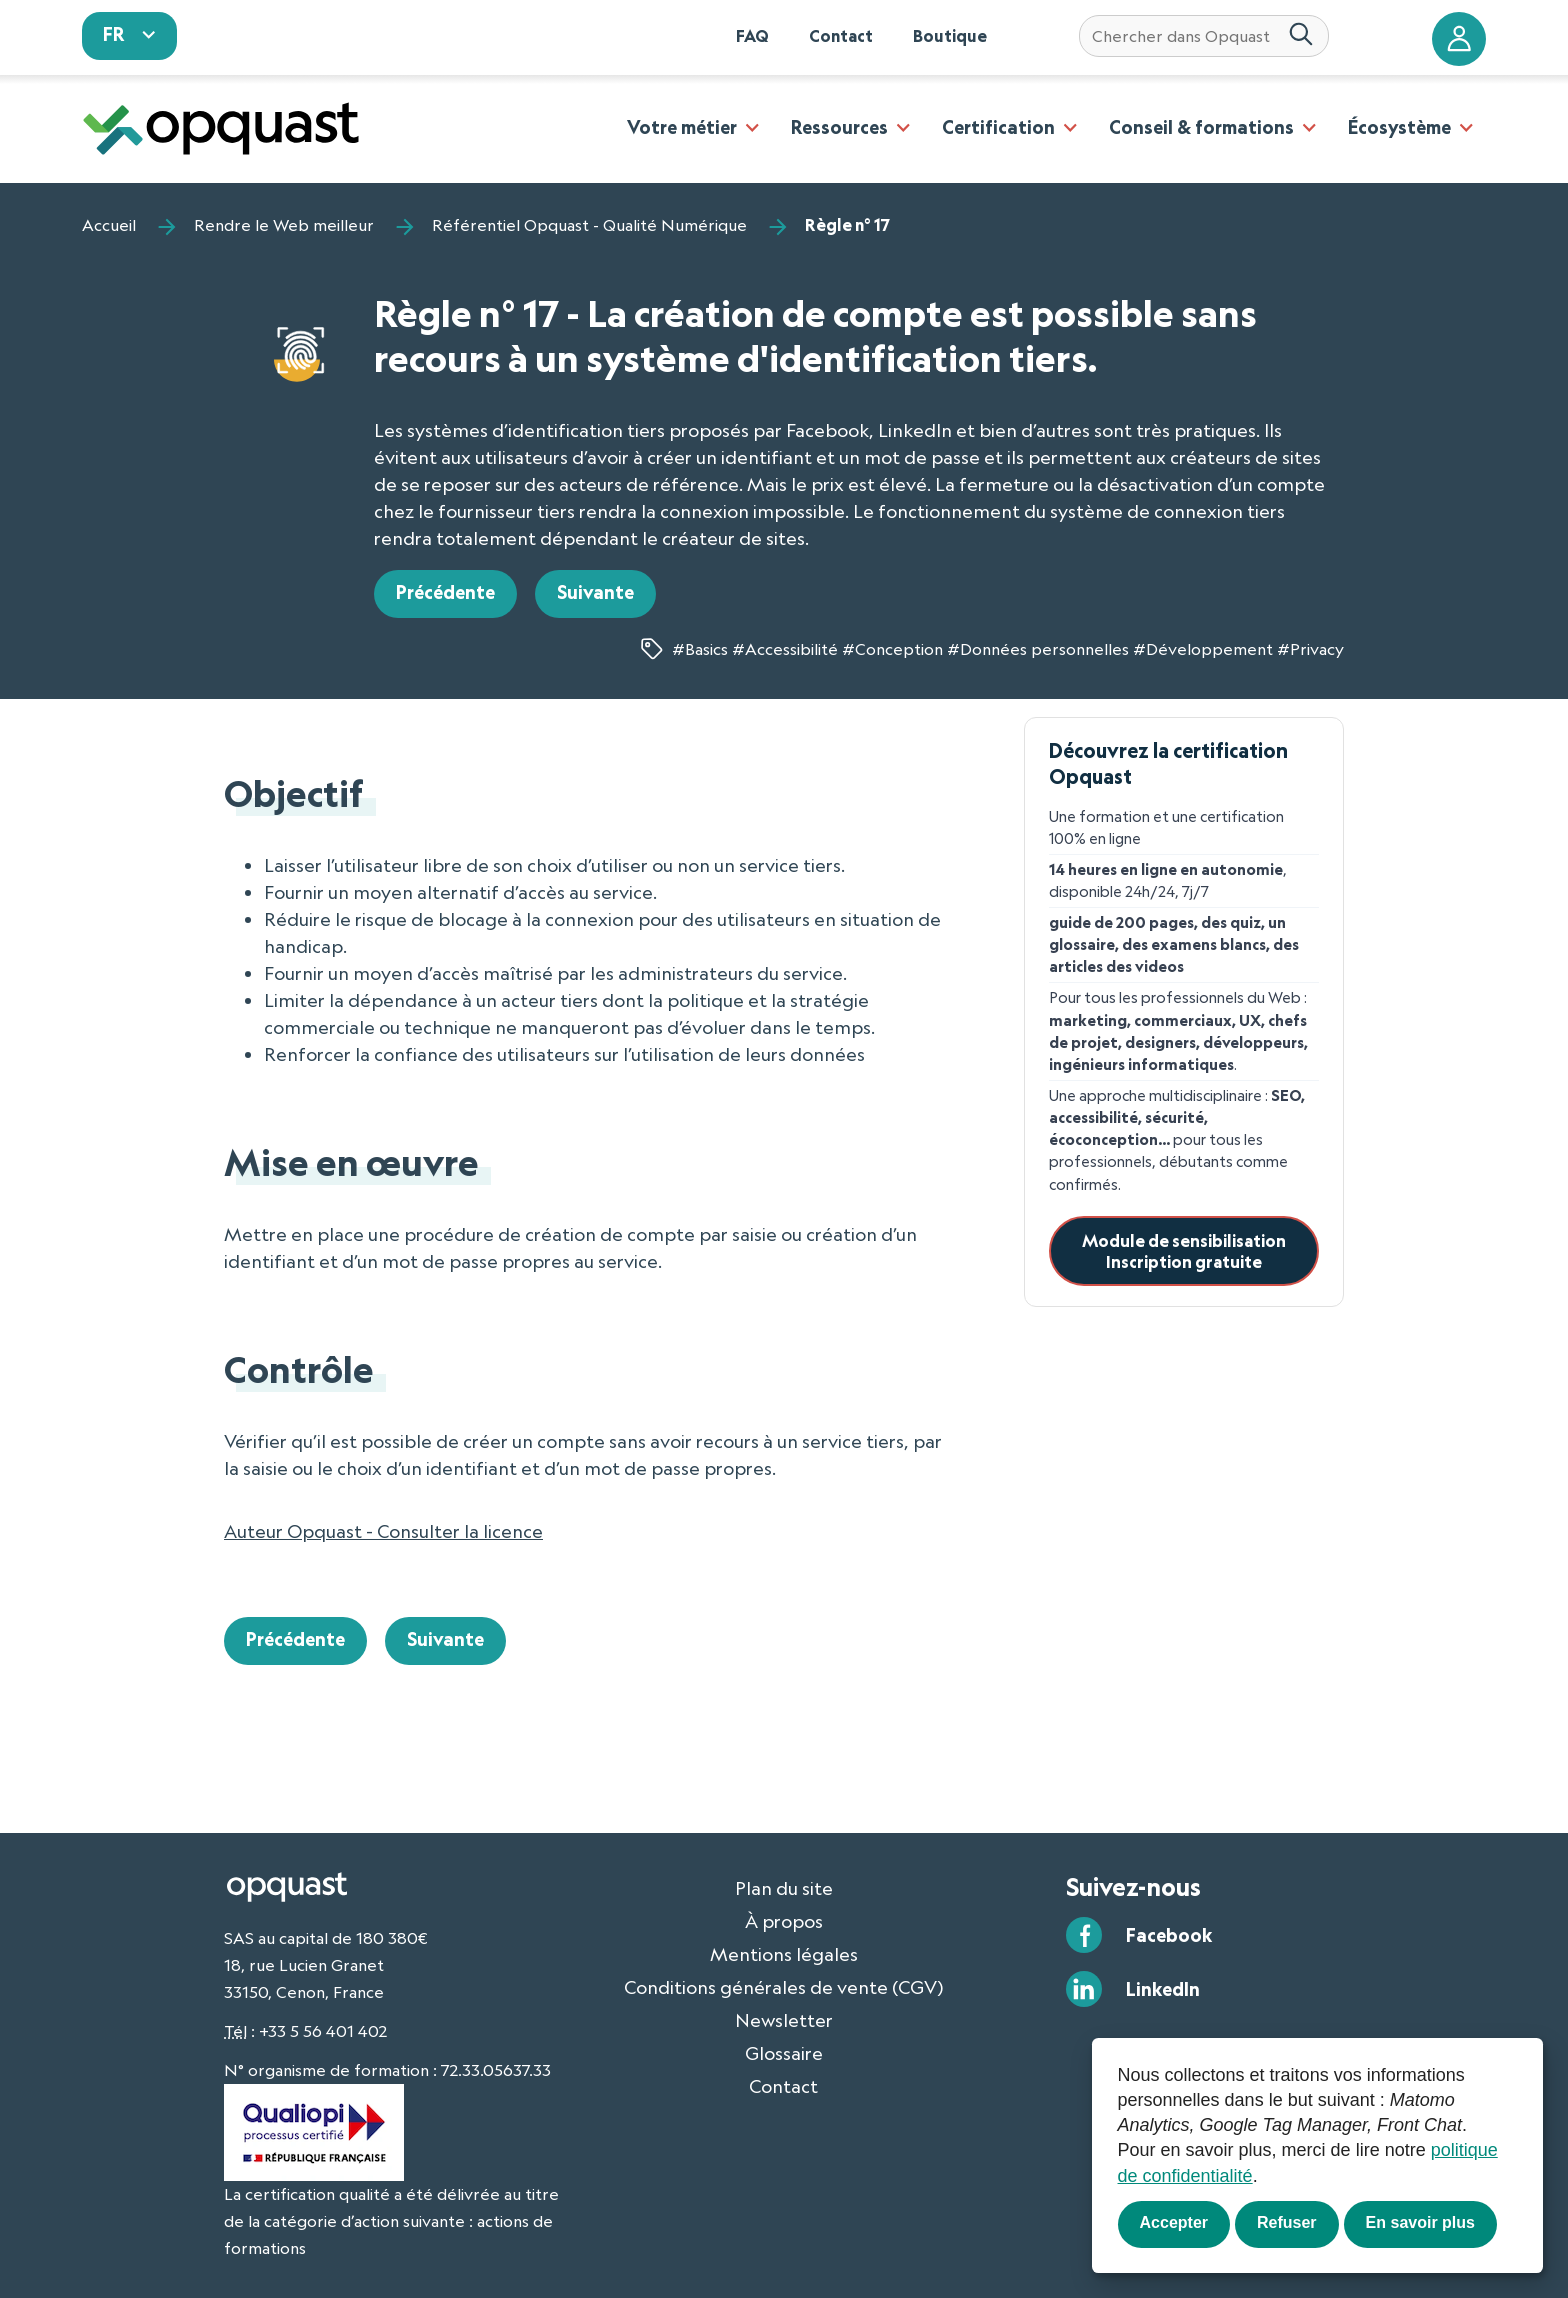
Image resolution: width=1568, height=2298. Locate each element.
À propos (784, 1921)
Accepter (1174, 2222)
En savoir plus (1420, 2222)
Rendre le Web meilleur (284, 225)
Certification (998, 127)
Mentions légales (784, 1954)
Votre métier (682, 127)
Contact (841, 36)
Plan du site (784, 1888)
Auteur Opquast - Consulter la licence (383, 1531)
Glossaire (784, 2053)
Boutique (950, 36)
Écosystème (1399, 127)
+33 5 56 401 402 (323, 2031)
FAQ (752, 36)
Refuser (1287, 2222)
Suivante (595, 592)
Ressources (839, 127)
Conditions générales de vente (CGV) (784, 1987)
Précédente (445, 592)
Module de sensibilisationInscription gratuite (1184, 1251)
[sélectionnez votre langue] (130, 36)
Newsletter (784, 2020)
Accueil (109, 225)
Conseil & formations (1201, 127)
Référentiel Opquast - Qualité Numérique (589, 225)
